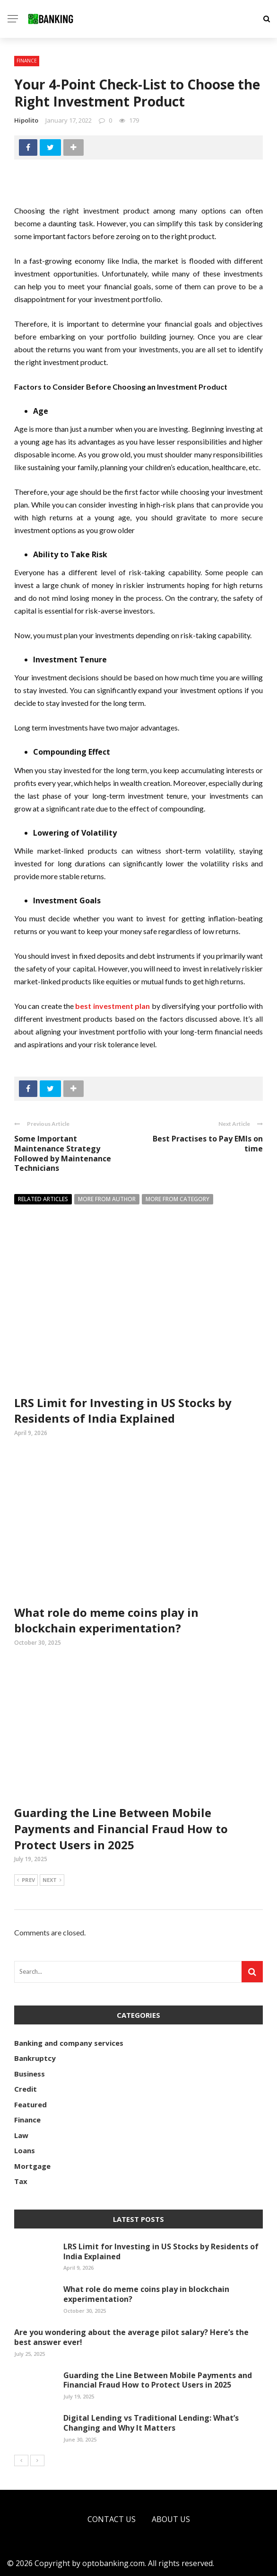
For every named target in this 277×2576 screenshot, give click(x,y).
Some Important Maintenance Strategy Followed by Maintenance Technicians (62, 1153)
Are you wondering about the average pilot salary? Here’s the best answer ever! (131, 2337)
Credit (25, 2089)
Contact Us (111, 2519)
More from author (107, 1199)
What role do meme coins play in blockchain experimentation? (106, 1620)
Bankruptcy (35, 2058)
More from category (177, 1199)
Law (21, 2135)
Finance (27, 60)
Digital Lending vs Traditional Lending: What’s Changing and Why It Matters (151, 2423)
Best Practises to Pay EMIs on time (208, 1143)
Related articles (43, 1199)
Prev (26, 1880)
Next (52, 1880)
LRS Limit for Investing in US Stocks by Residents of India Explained (123, 1410)
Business (29, 2073)
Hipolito (26, 120)
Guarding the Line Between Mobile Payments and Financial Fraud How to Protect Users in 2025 (121, 1828)
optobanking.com (113, 2563)
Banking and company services (68, 2043)
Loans (24, 2150)
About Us (171, 2519)
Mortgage (32, 2166)
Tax (20, 2181)
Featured (30, 2104)
